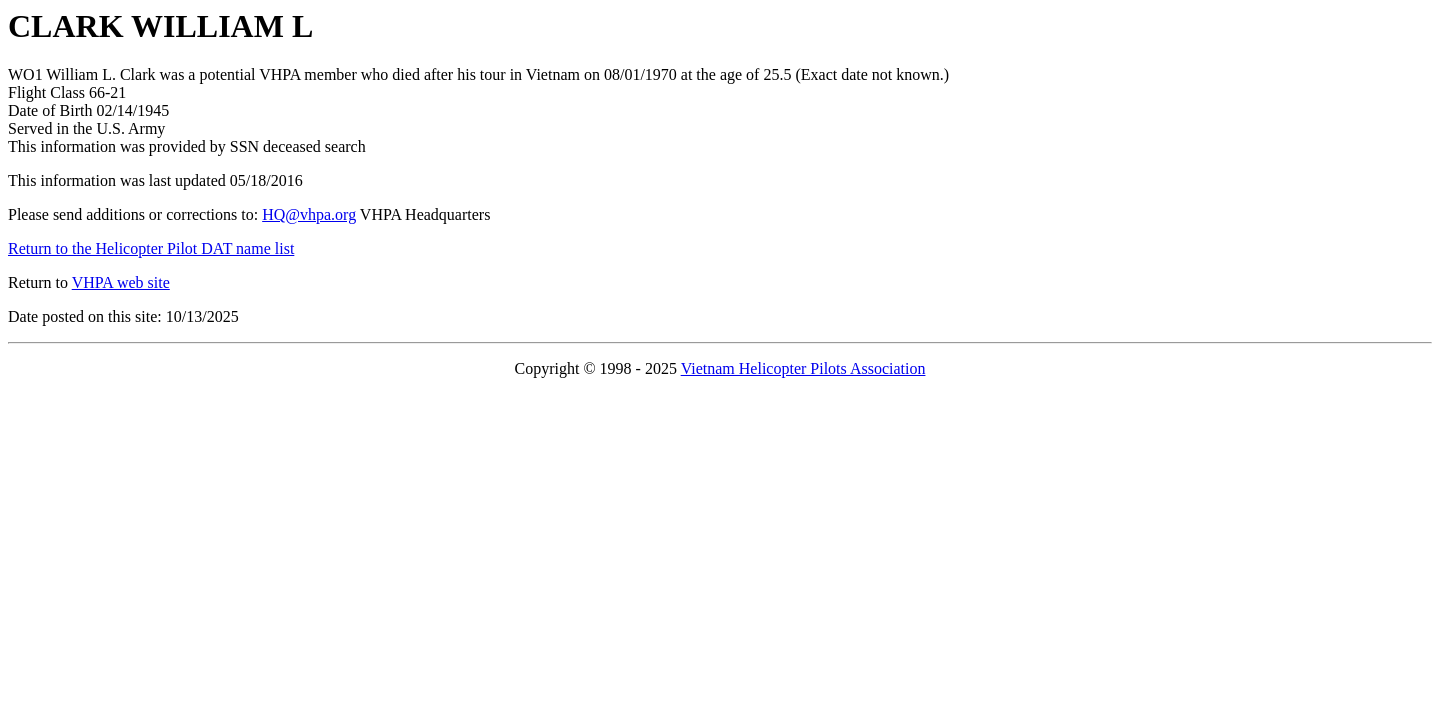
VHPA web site (121, 282)
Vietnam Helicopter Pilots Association (803, 368)
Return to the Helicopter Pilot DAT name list (151, 248)
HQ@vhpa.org (309, 214)
